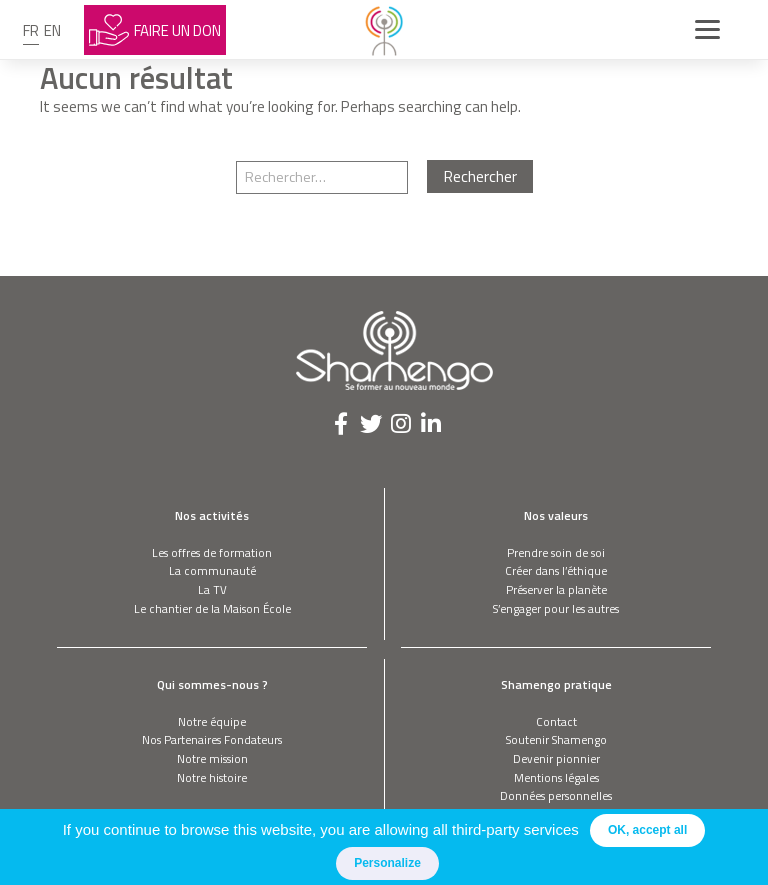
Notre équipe (212, 721)
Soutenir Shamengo (556, 739)
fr (31, 30)
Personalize (387, 863)
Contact (556, 721)
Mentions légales (556, 777)
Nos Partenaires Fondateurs (212, 739)
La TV (212, 589)
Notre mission (212, 758)
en (52, 30)
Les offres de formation (212, 552)
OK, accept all (647, 830)
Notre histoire (212, 777)
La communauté (212, 570)
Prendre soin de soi (556, 552)
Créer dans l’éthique (556, 570)
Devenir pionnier (556, 758)
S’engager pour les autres (556, 608)
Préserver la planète (556, 589)
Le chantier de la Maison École (212, 608)
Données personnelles (556, 795)
